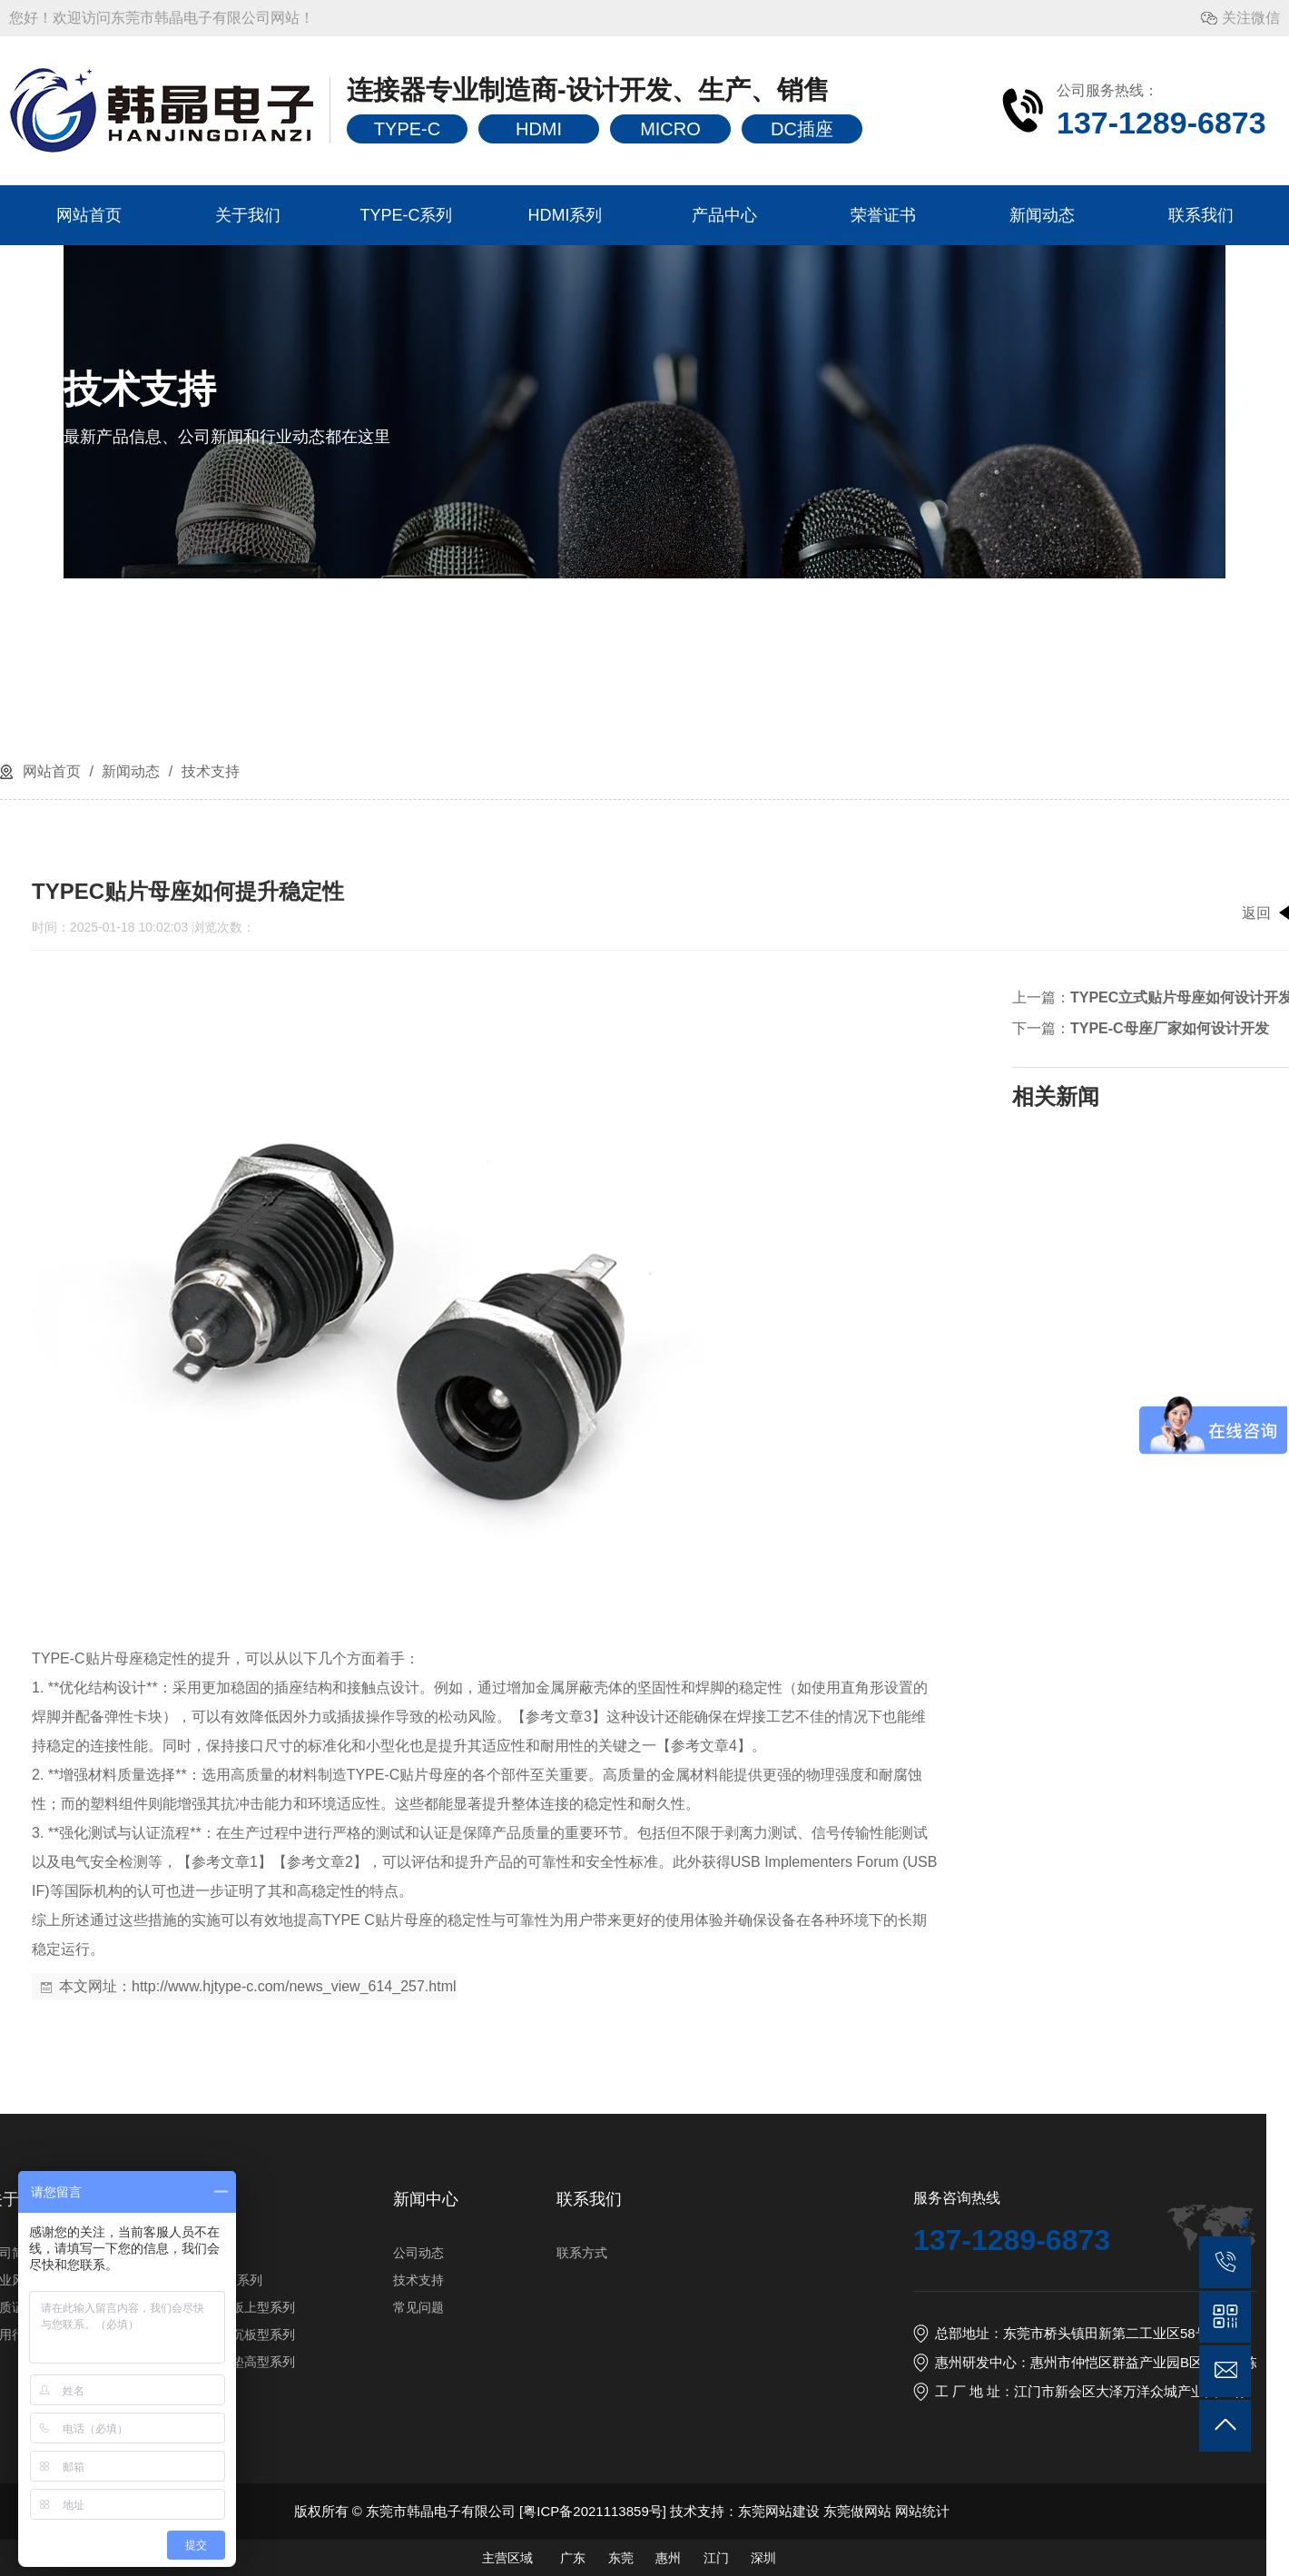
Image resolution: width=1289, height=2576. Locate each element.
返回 (633, 913)
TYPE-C (407, 129)
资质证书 (634, 2307)
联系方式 (1204, 2252)
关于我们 (247, 215)
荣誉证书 (883, 215)
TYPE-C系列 (405, 215)
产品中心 (724, 215)
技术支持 (208, 771)
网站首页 (89, 215)
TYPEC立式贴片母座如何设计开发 (559, 997)
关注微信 (1251, 17)
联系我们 (1201, 215)
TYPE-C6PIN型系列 (828, 2280)
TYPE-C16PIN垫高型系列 (844, 2361)
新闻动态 (1042, 215)
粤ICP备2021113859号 (1215, 2511)
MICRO (670, 129)
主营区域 (1129, 2558)
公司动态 (1041, 2252)
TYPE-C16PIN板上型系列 (844, 2307)
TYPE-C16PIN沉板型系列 (844, 2334)
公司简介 (634, 2252)
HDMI (539, 129)
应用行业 (634, 2334)
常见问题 (1041, 2307)
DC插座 (802, 129)
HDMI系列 (565, 215)
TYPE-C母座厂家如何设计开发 (547, 1028)
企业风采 (634, 2280)
